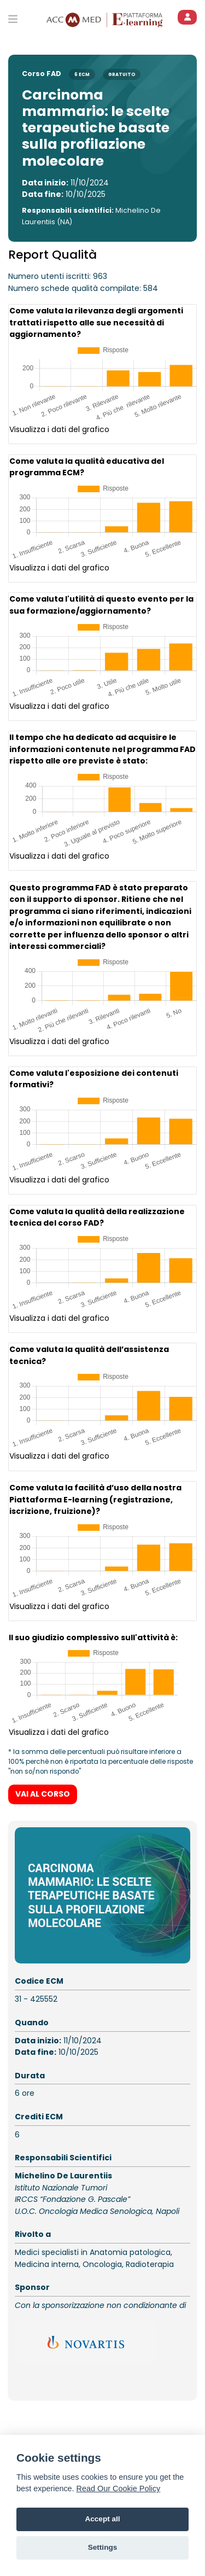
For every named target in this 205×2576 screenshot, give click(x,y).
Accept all (102, 2519)
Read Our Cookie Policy (119, 2488)
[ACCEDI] (187, 17)
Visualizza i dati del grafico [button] (59, 428)
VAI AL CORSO (42, 1784)
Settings (103, 2547)
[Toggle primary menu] (12, 19)
